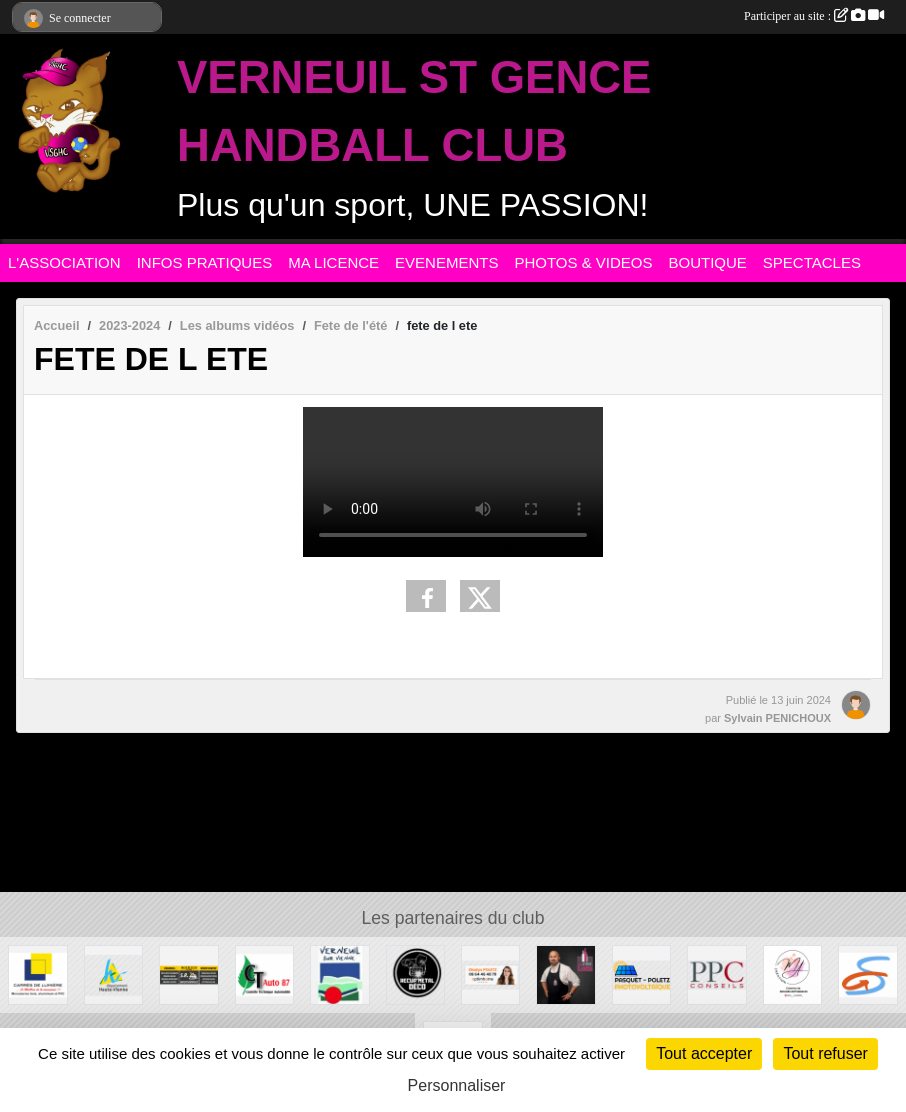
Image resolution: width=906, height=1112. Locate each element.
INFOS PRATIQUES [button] (205, 262)
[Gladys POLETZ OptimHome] (490, 973)
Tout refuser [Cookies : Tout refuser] (825, 1053)
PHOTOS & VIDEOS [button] (583, 262)
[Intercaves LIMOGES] (565, 973)
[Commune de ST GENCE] (867, 973)
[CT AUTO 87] (264, 973)
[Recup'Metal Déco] (415, 973)
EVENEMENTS (446, 262)
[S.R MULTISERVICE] (188, 973)
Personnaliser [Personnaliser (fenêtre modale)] (457, 1085)
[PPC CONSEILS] (716, 973)
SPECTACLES (812, 262)
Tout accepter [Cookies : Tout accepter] (704, 1053)
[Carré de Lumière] (37, 973)
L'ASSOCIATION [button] (64, 262)
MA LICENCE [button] (333, 262)
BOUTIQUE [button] (708, 262)
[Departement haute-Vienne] (113, 973)
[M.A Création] (792, 973)
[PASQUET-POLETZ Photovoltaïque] (641, 973)
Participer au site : (814, 16)
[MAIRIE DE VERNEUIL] (339, 973)
